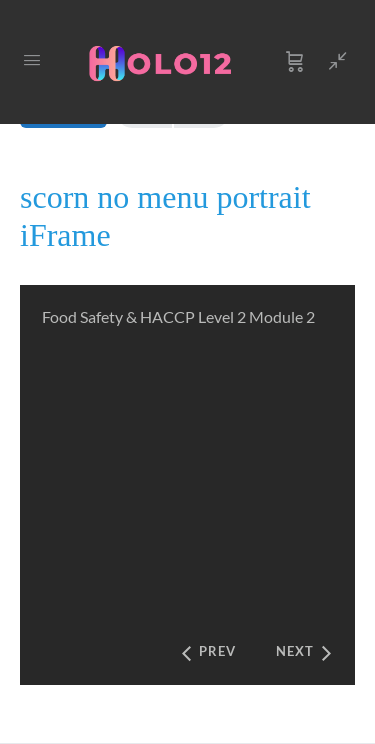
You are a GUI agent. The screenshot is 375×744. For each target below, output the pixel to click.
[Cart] (295, 62)
